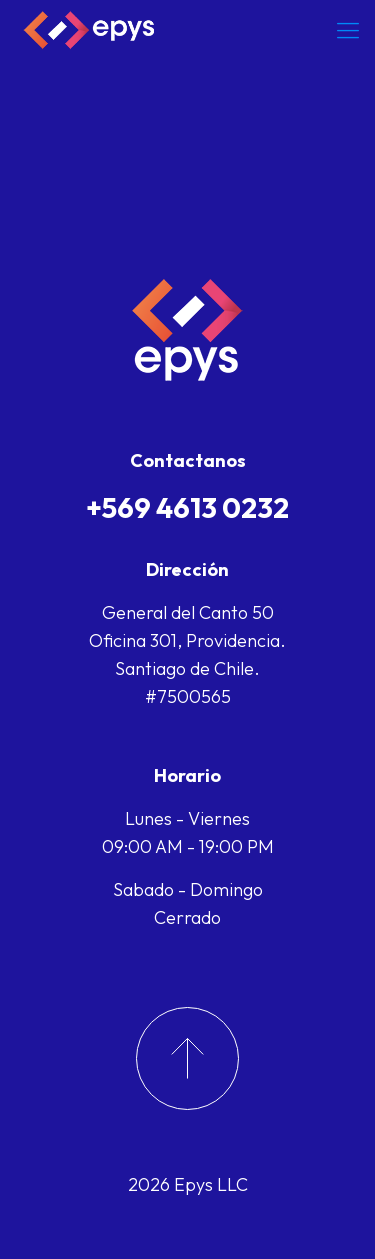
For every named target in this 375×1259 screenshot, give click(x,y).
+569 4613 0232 (187, 507)
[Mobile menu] (348, 30)
